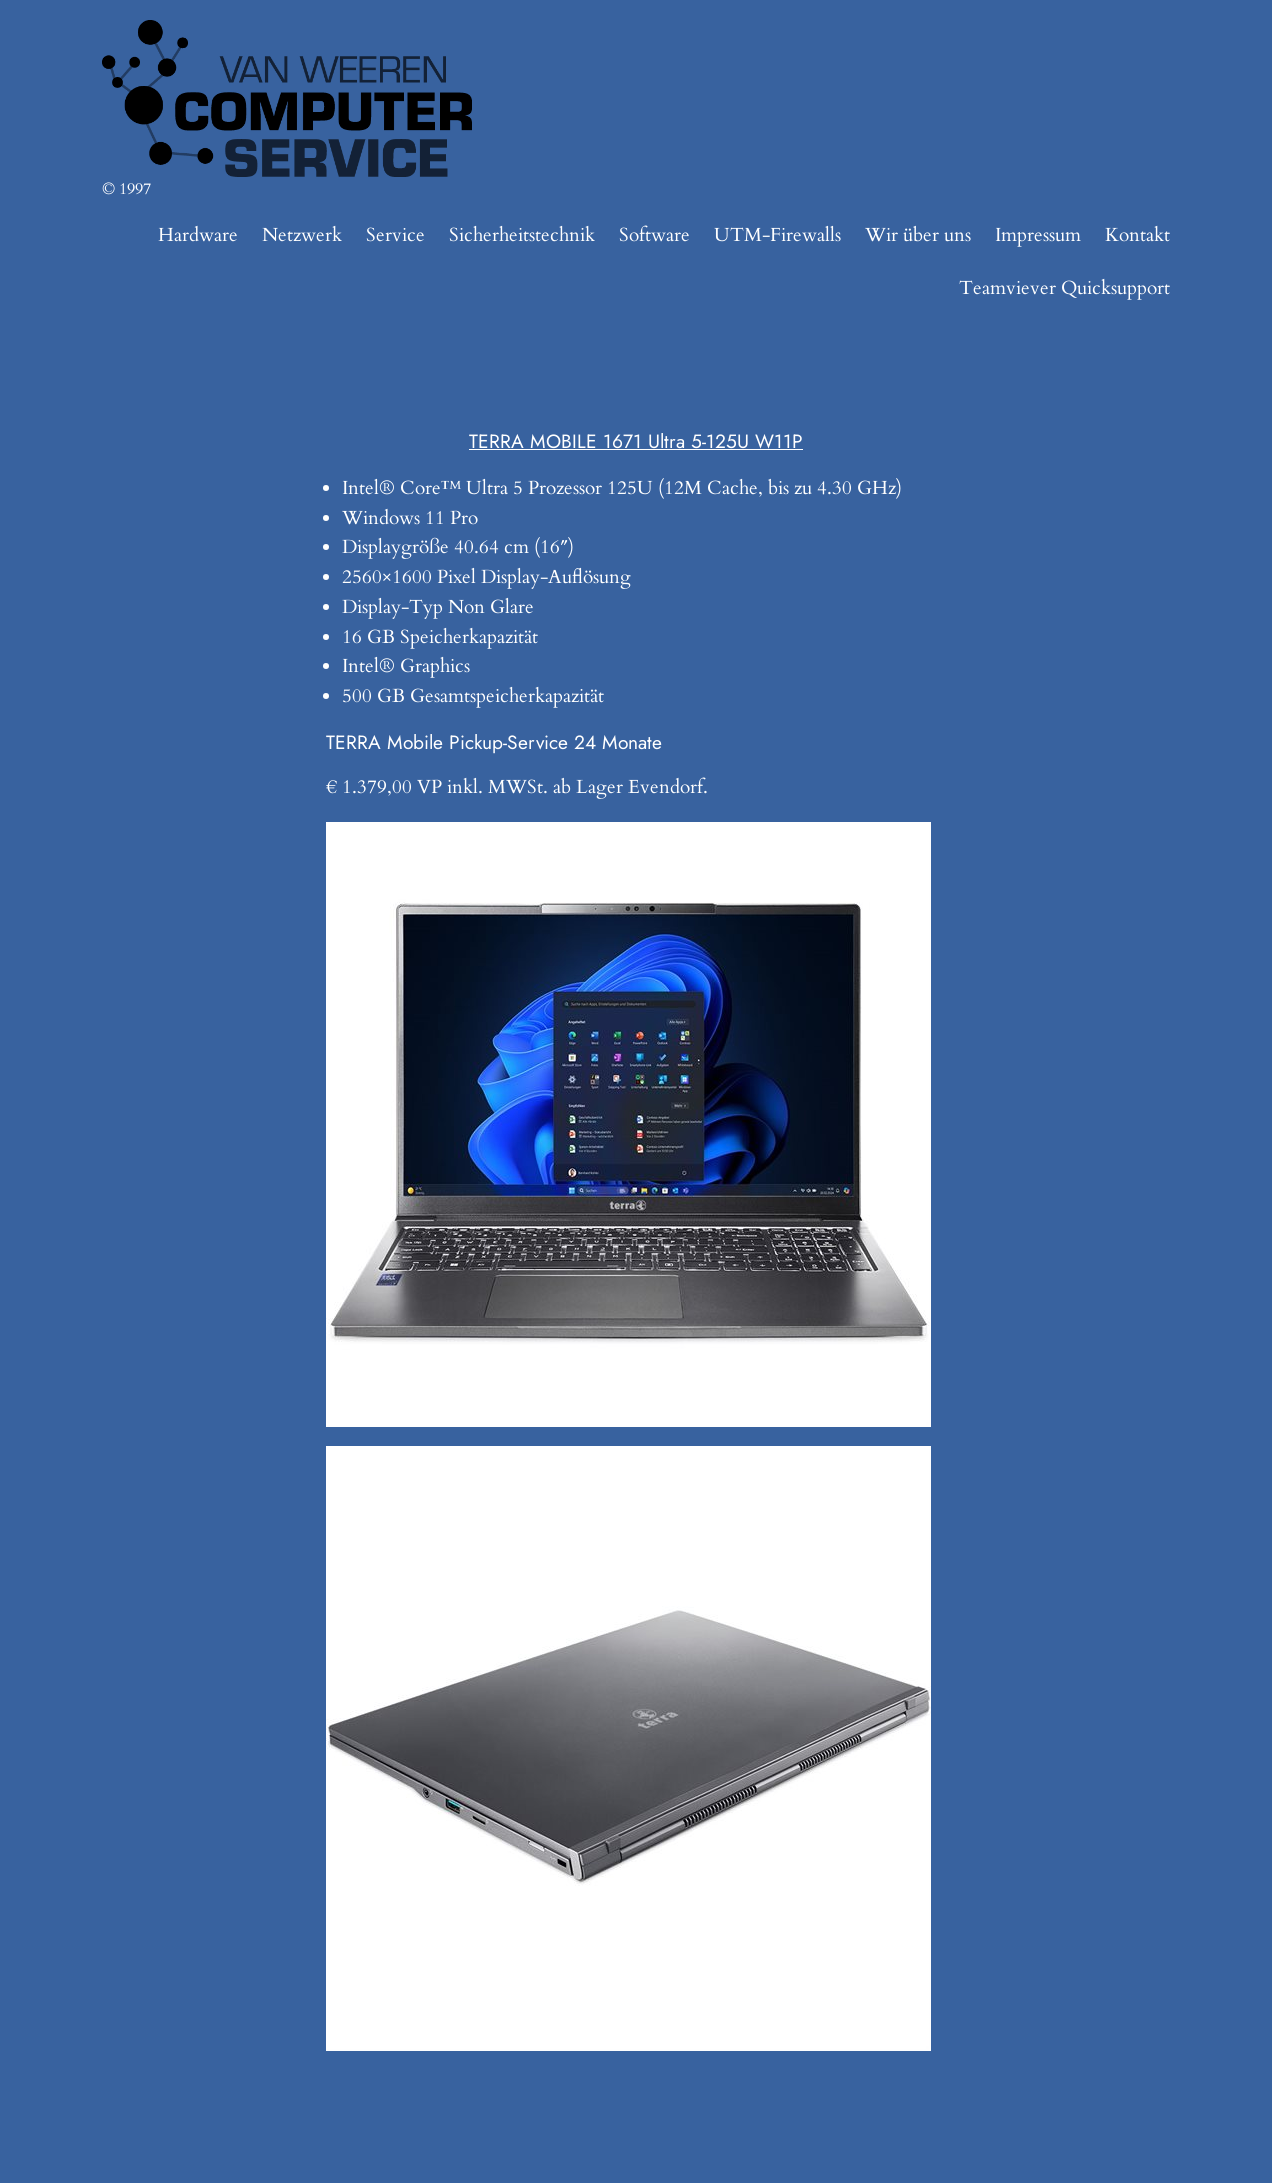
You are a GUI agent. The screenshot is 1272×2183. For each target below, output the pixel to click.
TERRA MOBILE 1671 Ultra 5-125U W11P (636, 441)
